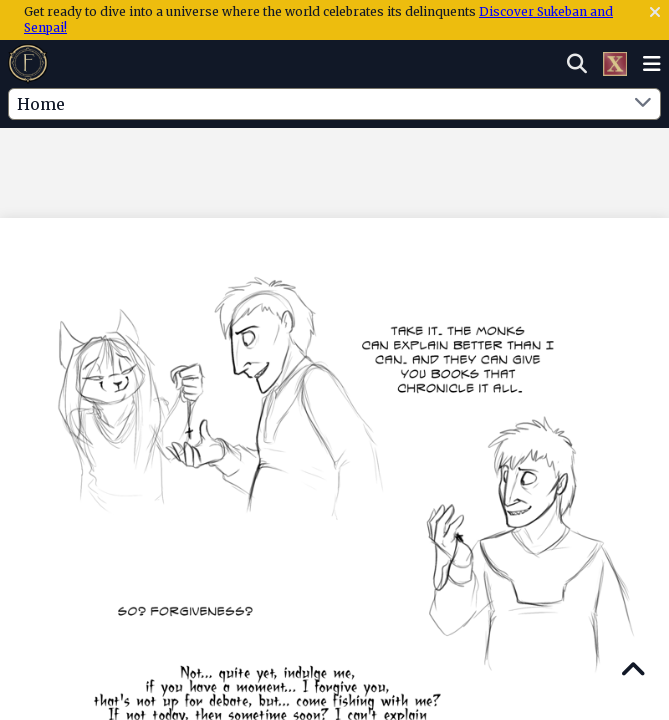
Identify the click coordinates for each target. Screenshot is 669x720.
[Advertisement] (335, 169)
